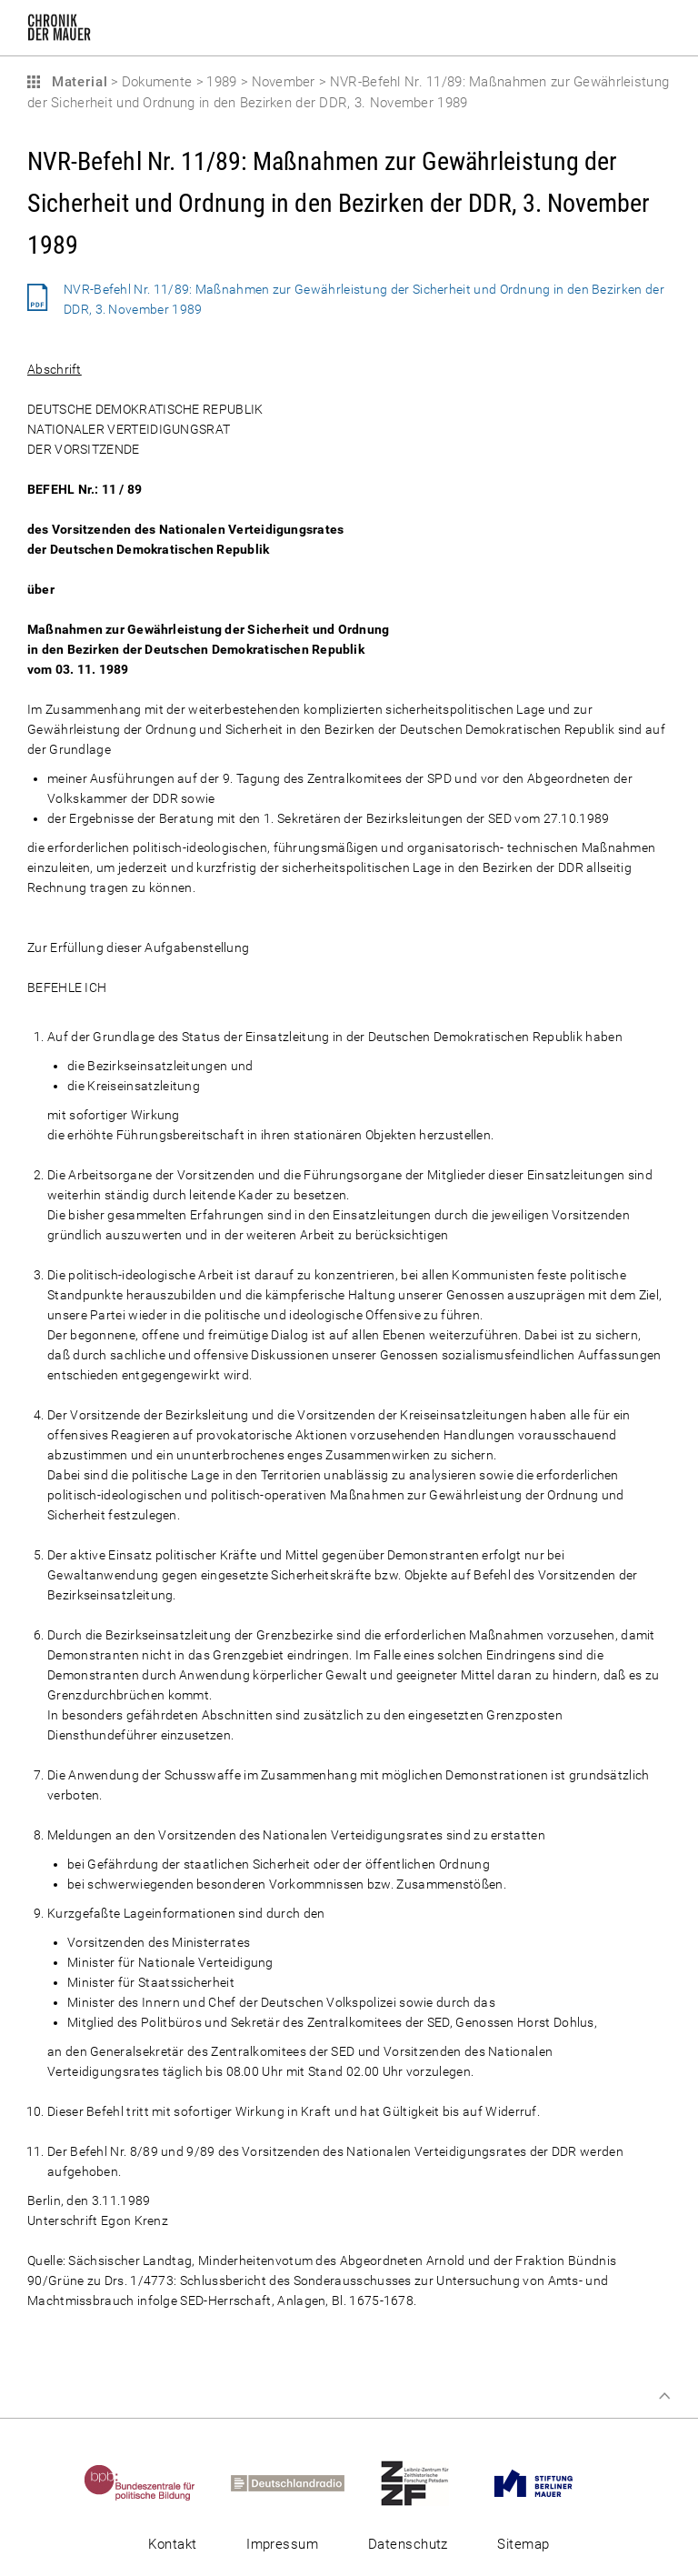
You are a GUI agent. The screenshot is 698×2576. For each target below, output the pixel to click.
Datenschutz (408, 2544)
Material (77, 82)
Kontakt (172, 2544)
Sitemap (523, 2544)
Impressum (282, 2544)
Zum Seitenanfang (664, 2396)
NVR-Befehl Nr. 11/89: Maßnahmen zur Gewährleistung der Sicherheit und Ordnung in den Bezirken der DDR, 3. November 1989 (364, 299)
